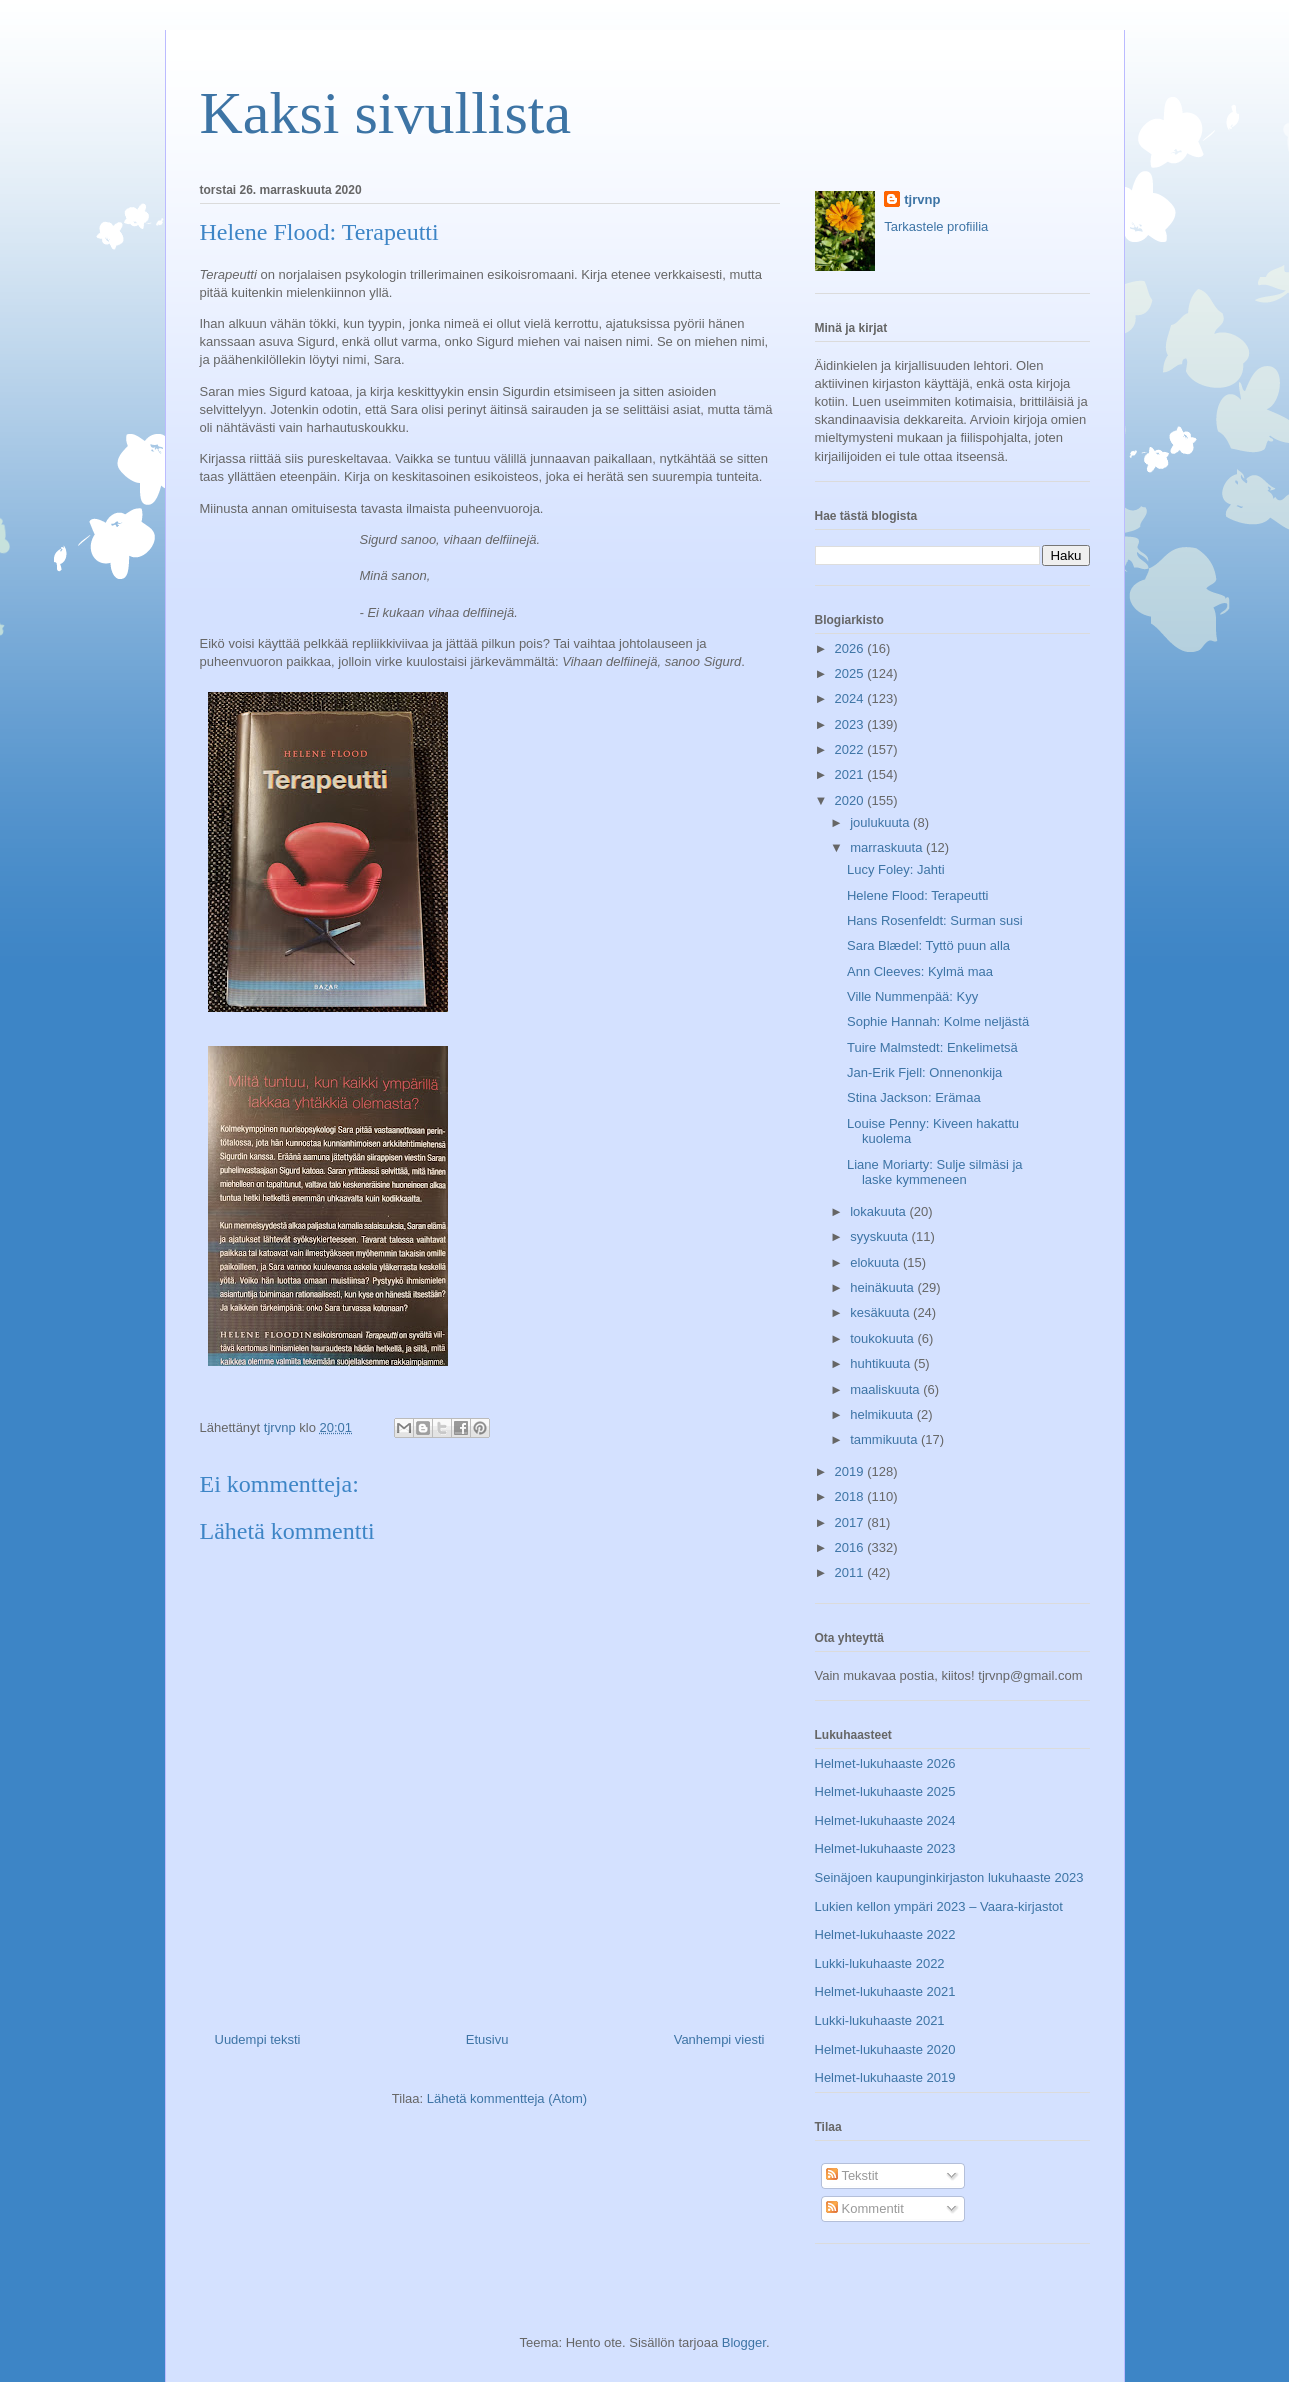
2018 (851, 1496)
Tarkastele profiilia (936, 226)
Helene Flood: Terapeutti (917, 895)
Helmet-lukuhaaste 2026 (885, 1763)
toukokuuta (883, 1338)
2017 (851, 1522)
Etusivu (487, 2039)
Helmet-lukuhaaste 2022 (885, 1934)
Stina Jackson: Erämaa (914, 1097)
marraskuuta (888, 847)
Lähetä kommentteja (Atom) (507, 2098)
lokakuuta (879, 1211)
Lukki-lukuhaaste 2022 (880, 1963)
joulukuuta (881, 822)
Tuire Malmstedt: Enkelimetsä (932, 1047)
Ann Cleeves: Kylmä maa (920, 971)
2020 (851, 800)
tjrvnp (922, 199)
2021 (851, 774)
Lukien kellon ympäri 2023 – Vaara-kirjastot (939, 1906)
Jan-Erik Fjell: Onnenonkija (924, 1072)
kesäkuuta (881, 1312)
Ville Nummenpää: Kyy (912, 996)
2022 (851, 749)
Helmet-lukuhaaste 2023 (885, 1848)
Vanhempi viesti (719, 2039)
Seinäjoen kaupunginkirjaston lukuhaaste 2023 (949, 1877)
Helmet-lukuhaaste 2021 (885, 1991)
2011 (851, 1572)
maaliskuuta (886, 1389)
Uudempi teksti (258, 2039)
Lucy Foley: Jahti (896, 869)
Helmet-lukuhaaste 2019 (885, 2077)
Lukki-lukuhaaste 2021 (880, 2020)
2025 (851, 673)
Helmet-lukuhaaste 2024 (885, 1820)
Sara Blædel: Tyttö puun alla (928, 945)
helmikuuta (883, 1414)
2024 (851, 698)
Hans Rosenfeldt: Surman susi (935, 920)
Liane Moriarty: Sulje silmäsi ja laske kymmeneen (935, 1172)
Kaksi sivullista (386, 113)
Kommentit (865, 2208)
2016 (851, 1547)
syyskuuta (880, 1236)
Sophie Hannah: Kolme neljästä (938, 1021)
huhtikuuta (882, 1363)
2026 (851, 648)
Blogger (744, 2342)
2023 (851, 724)
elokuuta (876, 1262)
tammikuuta (885, 1439)
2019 (851, 1471)
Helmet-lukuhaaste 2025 (885, 1791)
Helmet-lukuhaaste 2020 (885, 2049)
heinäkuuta (883, 1287)
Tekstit (852, 2175)
